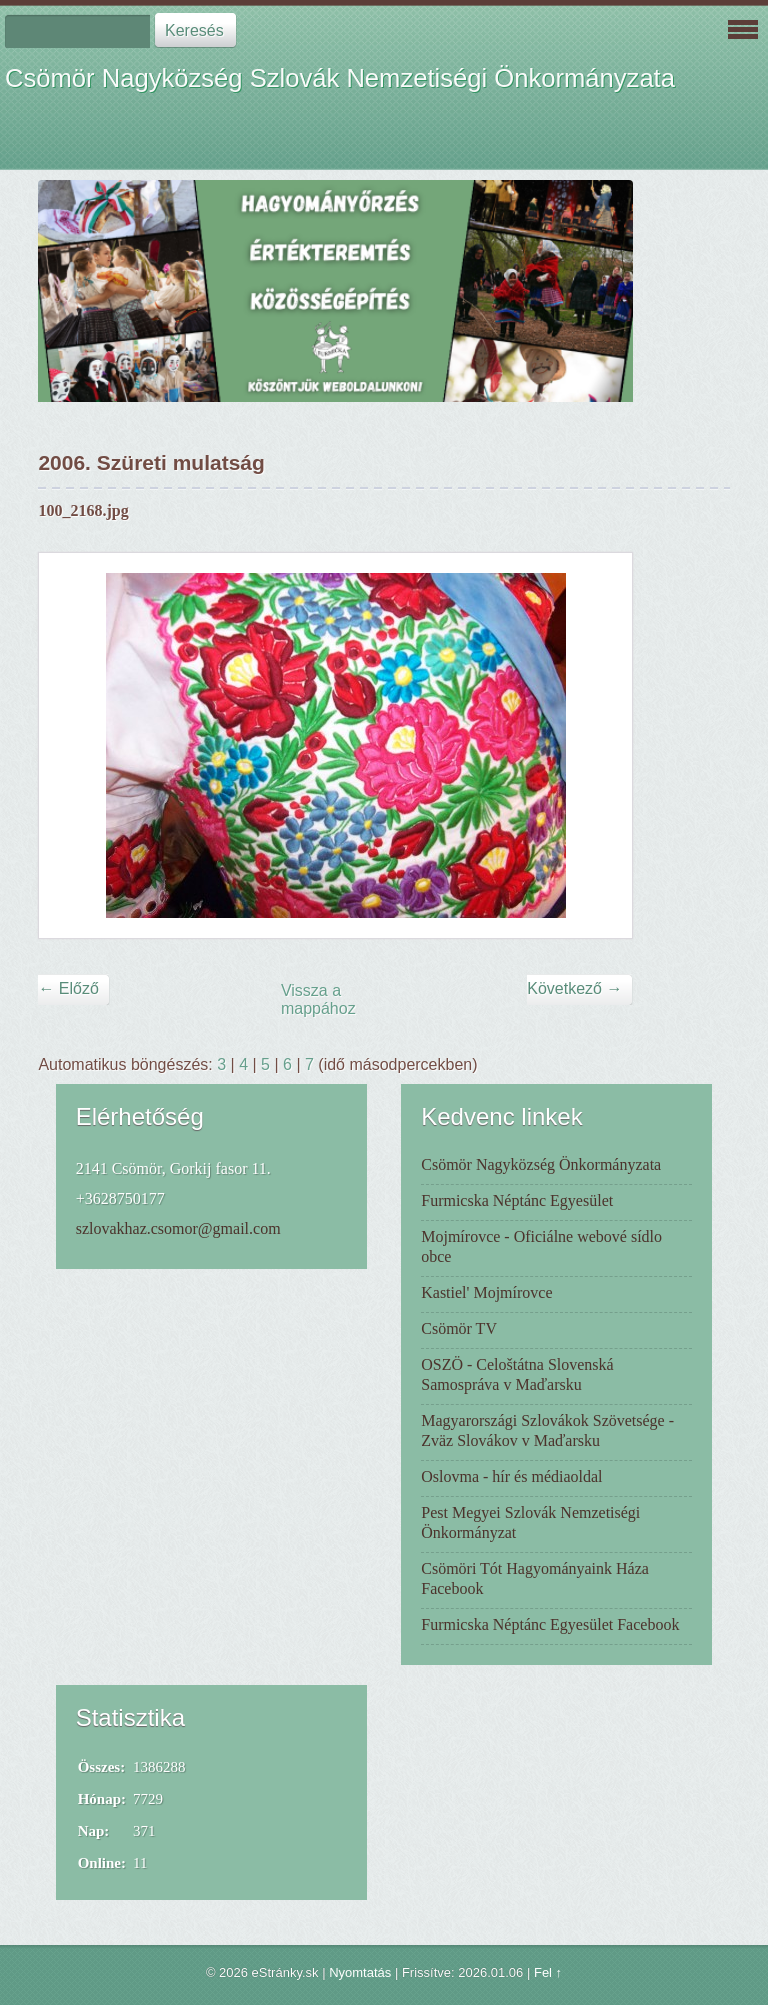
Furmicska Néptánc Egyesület (517, 1200)
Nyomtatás (360, 1972)
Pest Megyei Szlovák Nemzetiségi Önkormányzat (530, 1522)
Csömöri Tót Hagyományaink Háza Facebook (535, 1578)
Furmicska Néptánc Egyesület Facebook (550, 1624)
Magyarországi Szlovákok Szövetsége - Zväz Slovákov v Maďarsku (547, 1430)
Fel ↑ (548, 1972)
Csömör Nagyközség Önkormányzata (541, 1164)
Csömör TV (459, 1328)
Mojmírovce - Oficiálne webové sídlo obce (541, 1246)
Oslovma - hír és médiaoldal (511, 1476)
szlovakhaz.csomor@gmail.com (178, 1228)
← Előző (68, 988)
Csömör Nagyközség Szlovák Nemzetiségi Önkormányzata (340, 78)
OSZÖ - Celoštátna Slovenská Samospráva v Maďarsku (517, 1374)
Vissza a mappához (318, 999)
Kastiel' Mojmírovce (486, 1292)
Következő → (574, 988)
